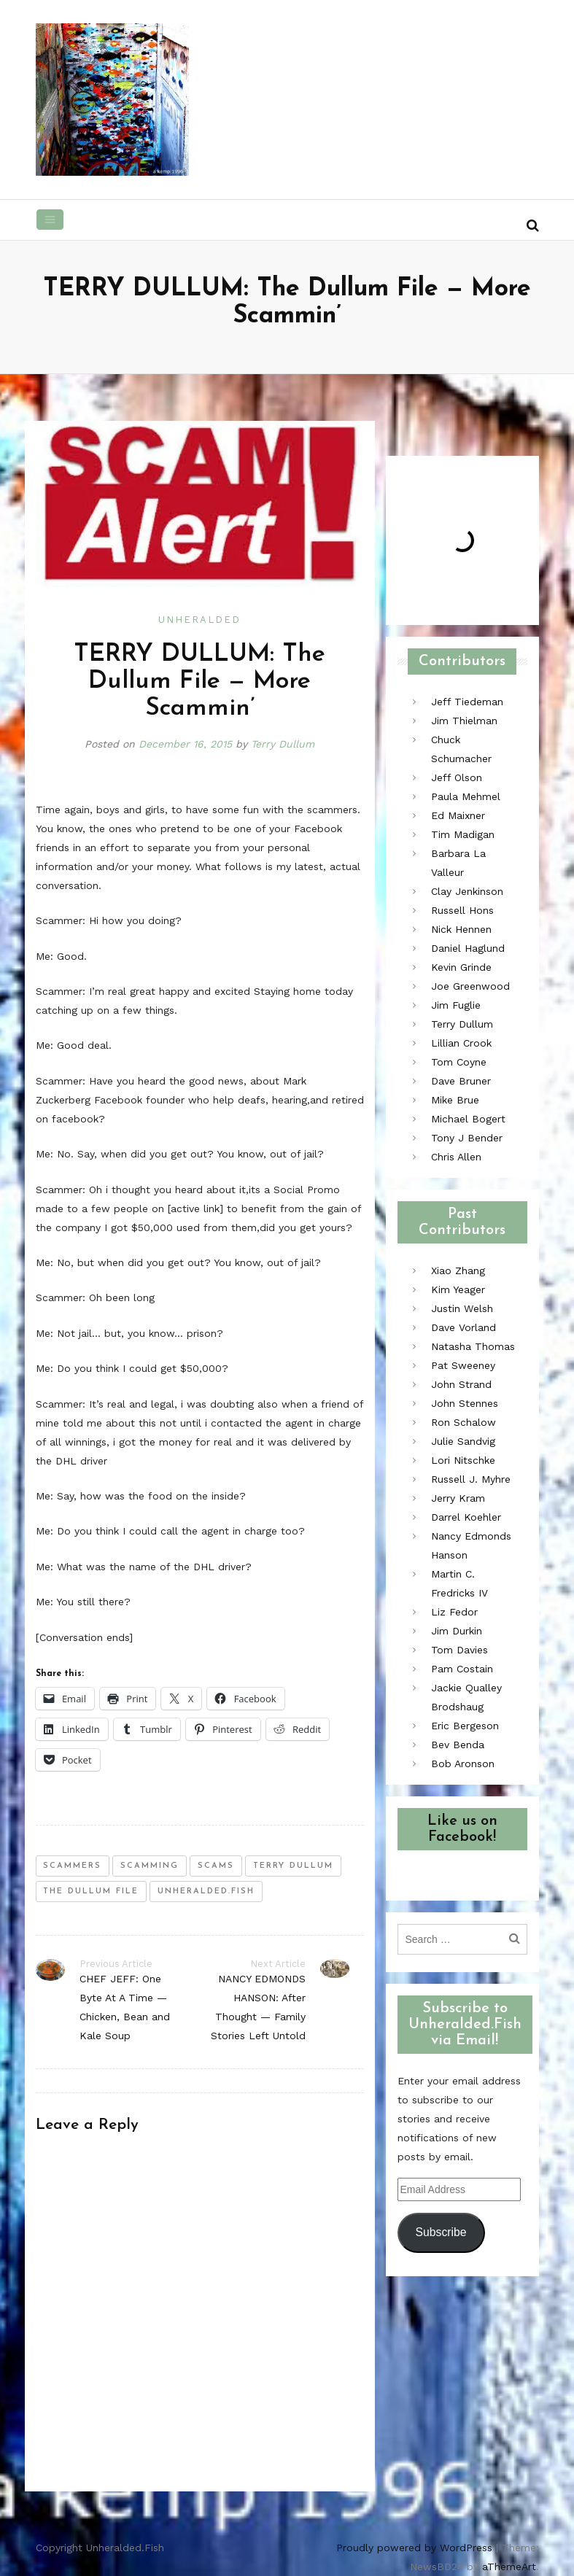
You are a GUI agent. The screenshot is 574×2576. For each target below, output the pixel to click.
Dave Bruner (461, 1081)
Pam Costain (462, 1669)
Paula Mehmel (465, 796)
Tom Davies (459, 1650)
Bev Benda (457, 1744)
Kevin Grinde (461, 967)
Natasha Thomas (473, 1346)
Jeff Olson (456, 777)
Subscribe (440, 2232)
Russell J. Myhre (471, 1479)
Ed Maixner (458, 815)
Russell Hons (462, 910)
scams (216, 1866)
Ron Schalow (463, 1422)
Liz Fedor (454, 1612)
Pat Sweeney (463, 1365)
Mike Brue (455, 1100)
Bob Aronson (463, 1763)
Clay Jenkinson (467, 891)
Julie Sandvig (463, 1441)
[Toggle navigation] (50, 219)
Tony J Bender (467, 1138)
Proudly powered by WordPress (414, 2547)
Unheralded (199, 619)
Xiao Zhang (458, 1270)
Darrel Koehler (466, 1517)
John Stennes (464, 1403)
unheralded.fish (206, 1892)
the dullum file (91, 1892)
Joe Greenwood (470, 986)
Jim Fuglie (456, 1005)
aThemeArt (509, 2566)
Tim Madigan (463, 834)
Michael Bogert (468, 1119)
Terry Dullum (282, 744)
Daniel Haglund (468, 948)
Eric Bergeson (465, 1725)
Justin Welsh (462, 1308)
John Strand (461, 1384)
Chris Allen (456, 1157)
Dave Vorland (463, 1327)
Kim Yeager (458, 1289)
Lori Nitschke (463, 1460)
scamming (149, 1866)
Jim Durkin (456, 1631)
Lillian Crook (461, 1043)
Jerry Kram (458, 1498)
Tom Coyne (458, 1062)
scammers (72, 1866)
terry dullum (293, 1866)
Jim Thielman (464, 720)
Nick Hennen (461, 929)
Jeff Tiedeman (467, 701)
